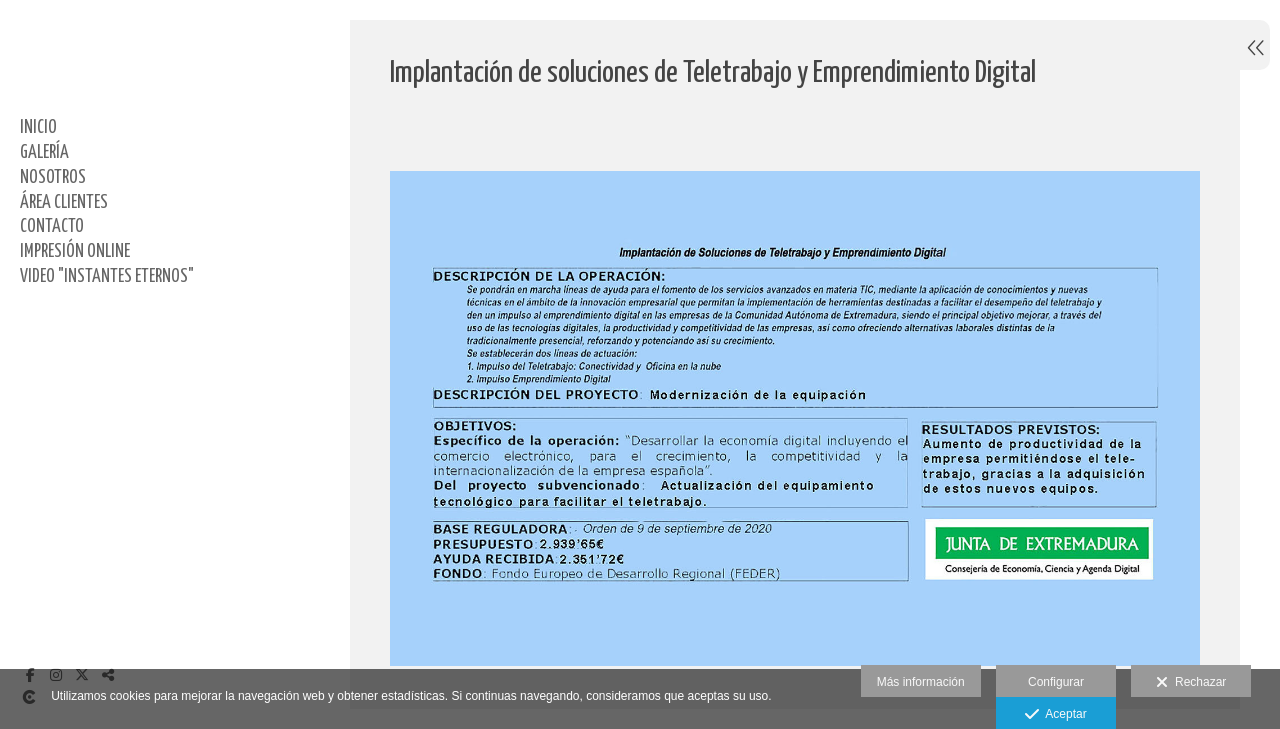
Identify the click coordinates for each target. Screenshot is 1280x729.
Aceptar (1055, 715)
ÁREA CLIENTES (64, 203)
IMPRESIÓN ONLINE (75, 252)
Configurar (1056, 682)
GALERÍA (44, 153)
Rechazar (1191, 683)
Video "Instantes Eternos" (107, 277)
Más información (921, 682)
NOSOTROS (53, 178)
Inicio (38, 128)
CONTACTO (52, 227)
